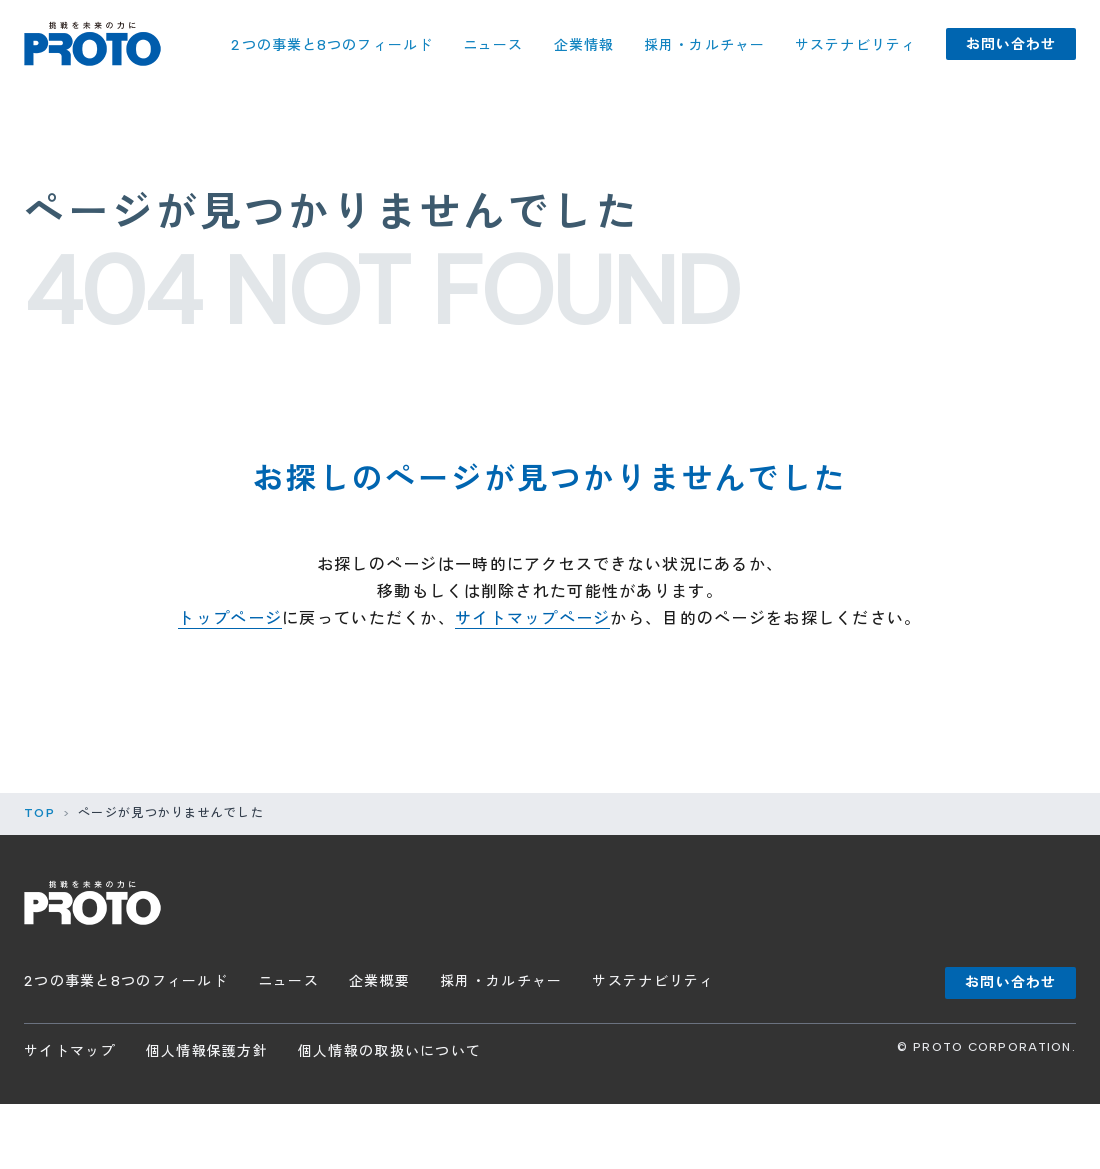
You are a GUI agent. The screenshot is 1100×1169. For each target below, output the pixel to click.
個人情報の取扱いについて (389, 1051)
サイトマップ (70, 1051)
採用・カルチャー (704, 45)
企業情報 (584, 45)
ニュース (493, 45)
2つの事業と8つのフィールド (332, 45)
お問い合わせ (1011, 44)
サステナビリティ (855, 45)
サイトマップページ (533, 618)
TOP (39, 813)
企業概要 (379, 981)
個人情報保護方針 (207, 1051)
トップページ (230, 618)
